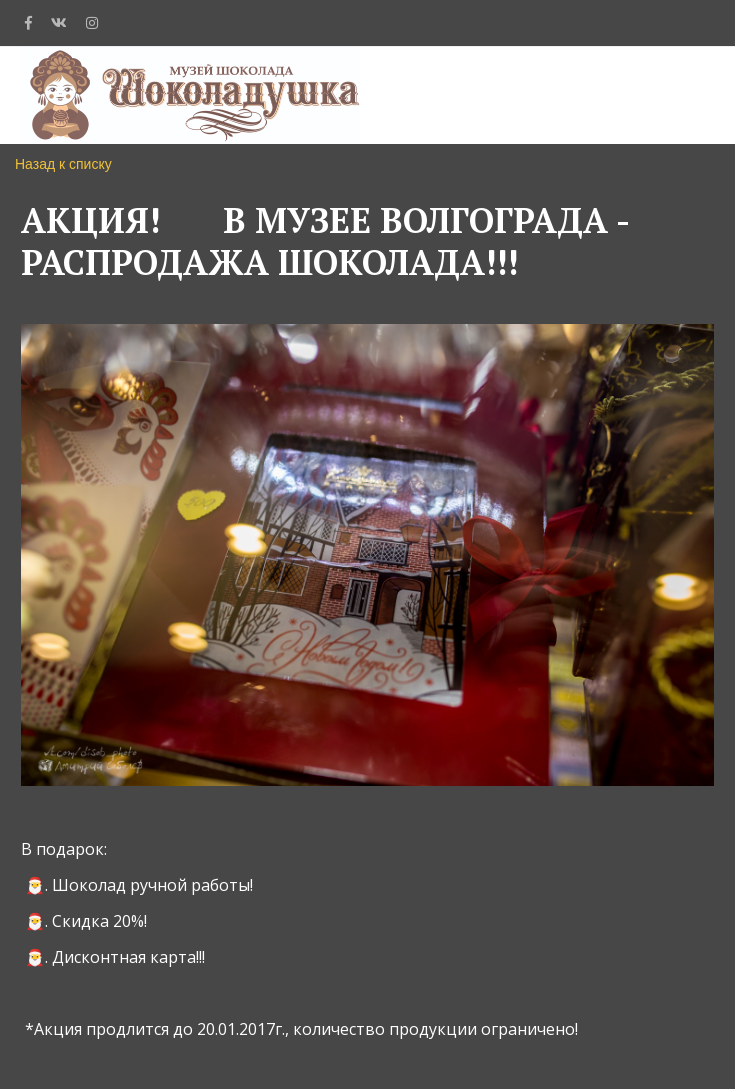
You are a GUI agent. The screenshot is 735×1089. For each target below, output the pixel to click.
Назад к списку (63, 164)
